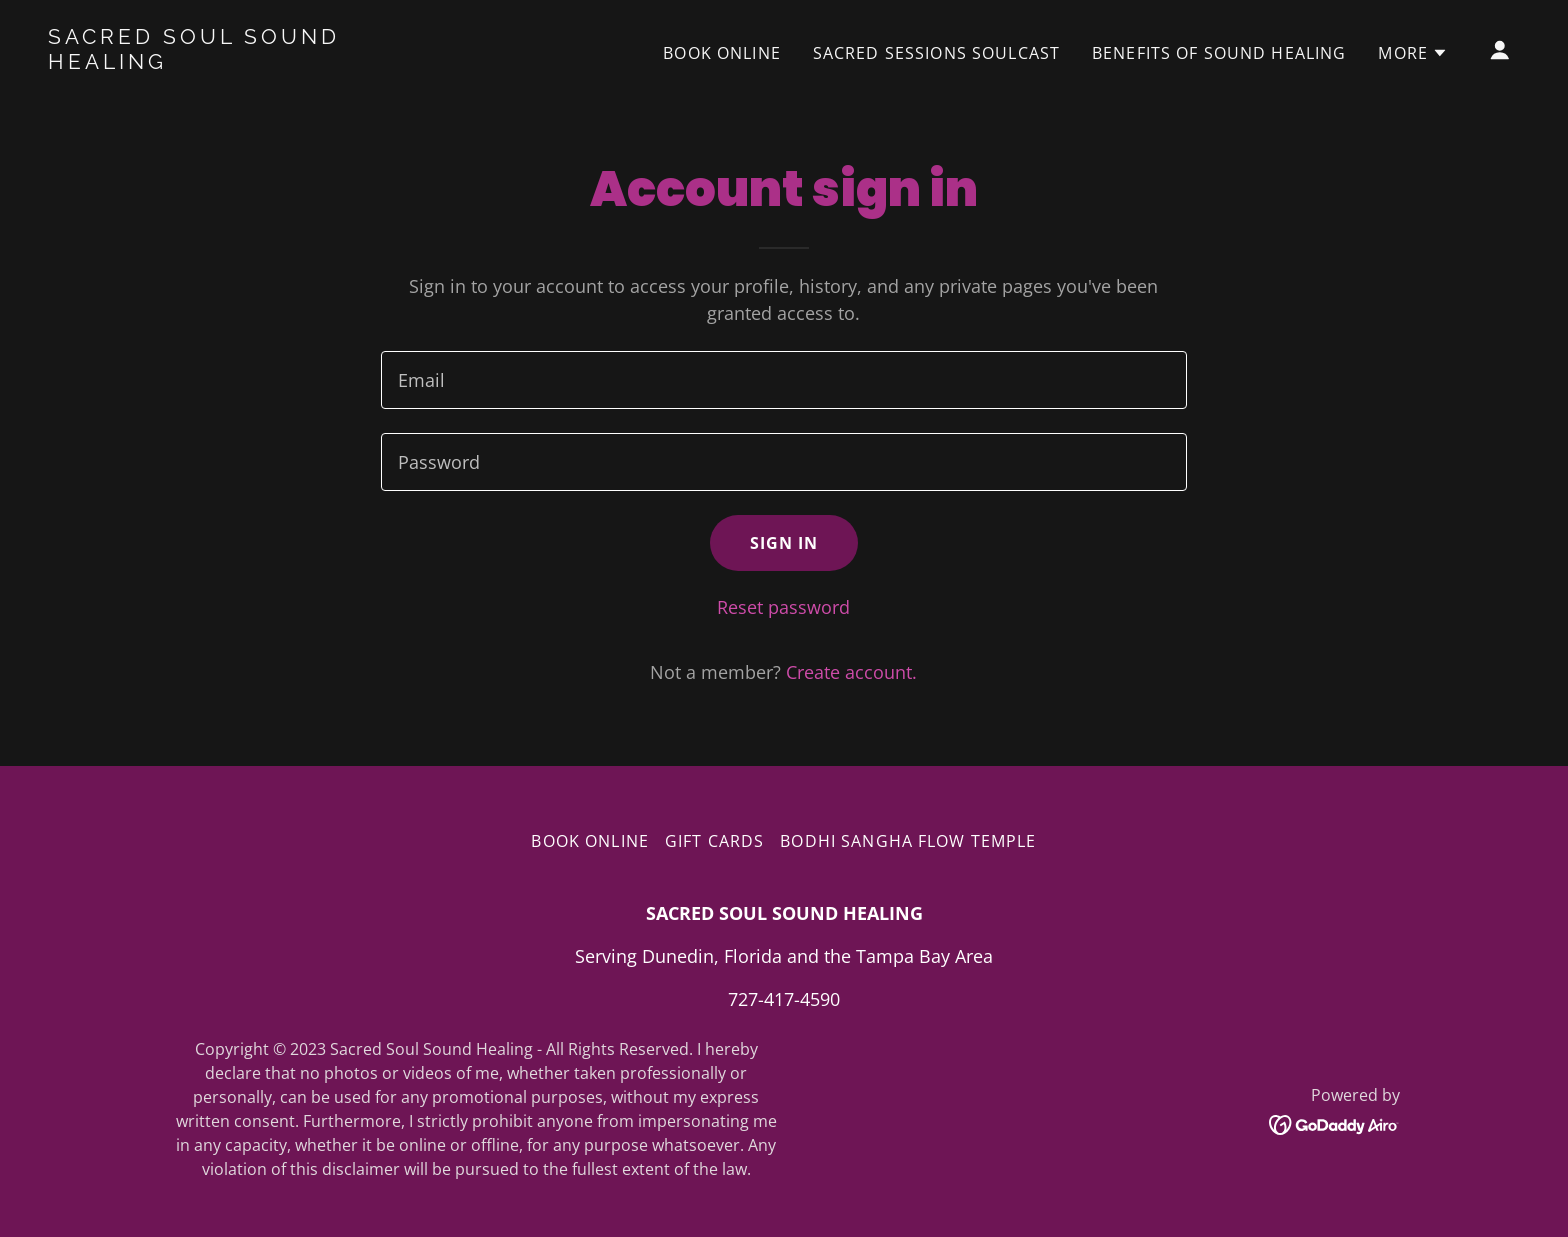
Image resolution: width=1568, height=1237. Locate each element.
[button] (1413, 53)
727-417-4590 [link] (784, 999)
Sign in (784, 543)
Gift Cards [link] (714, 841)
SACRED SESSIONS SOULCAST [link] (936, 53)
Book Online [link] (722, 53)
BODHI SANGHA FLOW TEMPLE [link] (908, 841)
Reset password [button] (783, 607)
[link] (254, 62)
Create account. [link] (851, 672)
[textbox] (783, 380)
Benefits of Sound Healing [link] (1219, 53)
